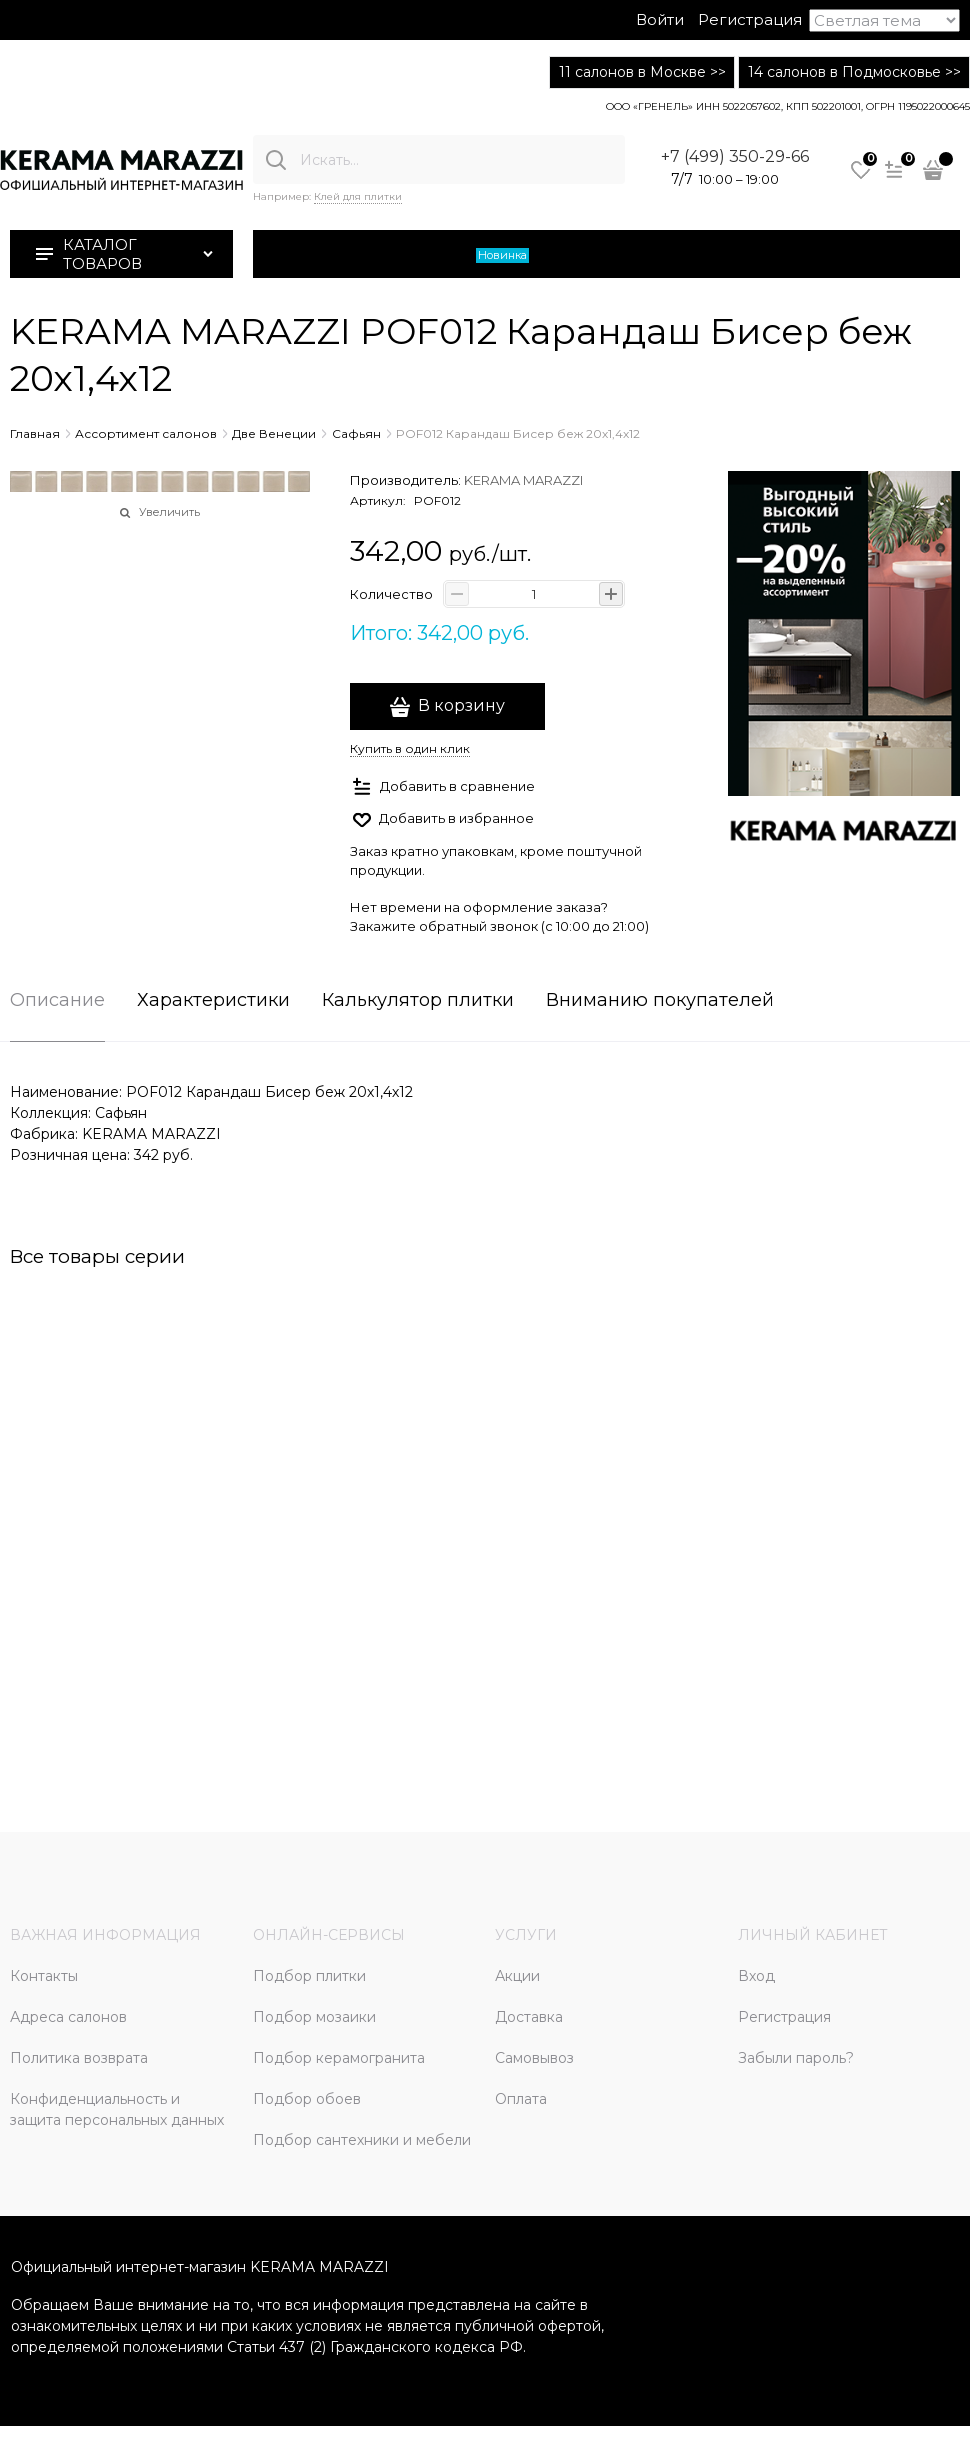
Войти (660, 19)
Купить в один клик (410, 748)
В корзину (461, 705)
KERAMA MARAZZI (523, 480)
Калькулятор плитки (418, 1001)
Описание (57, 1001)
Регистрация (750, 19)
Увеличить (169, 512)
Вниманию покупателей (660, 1001)
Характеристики (213, 1001)
